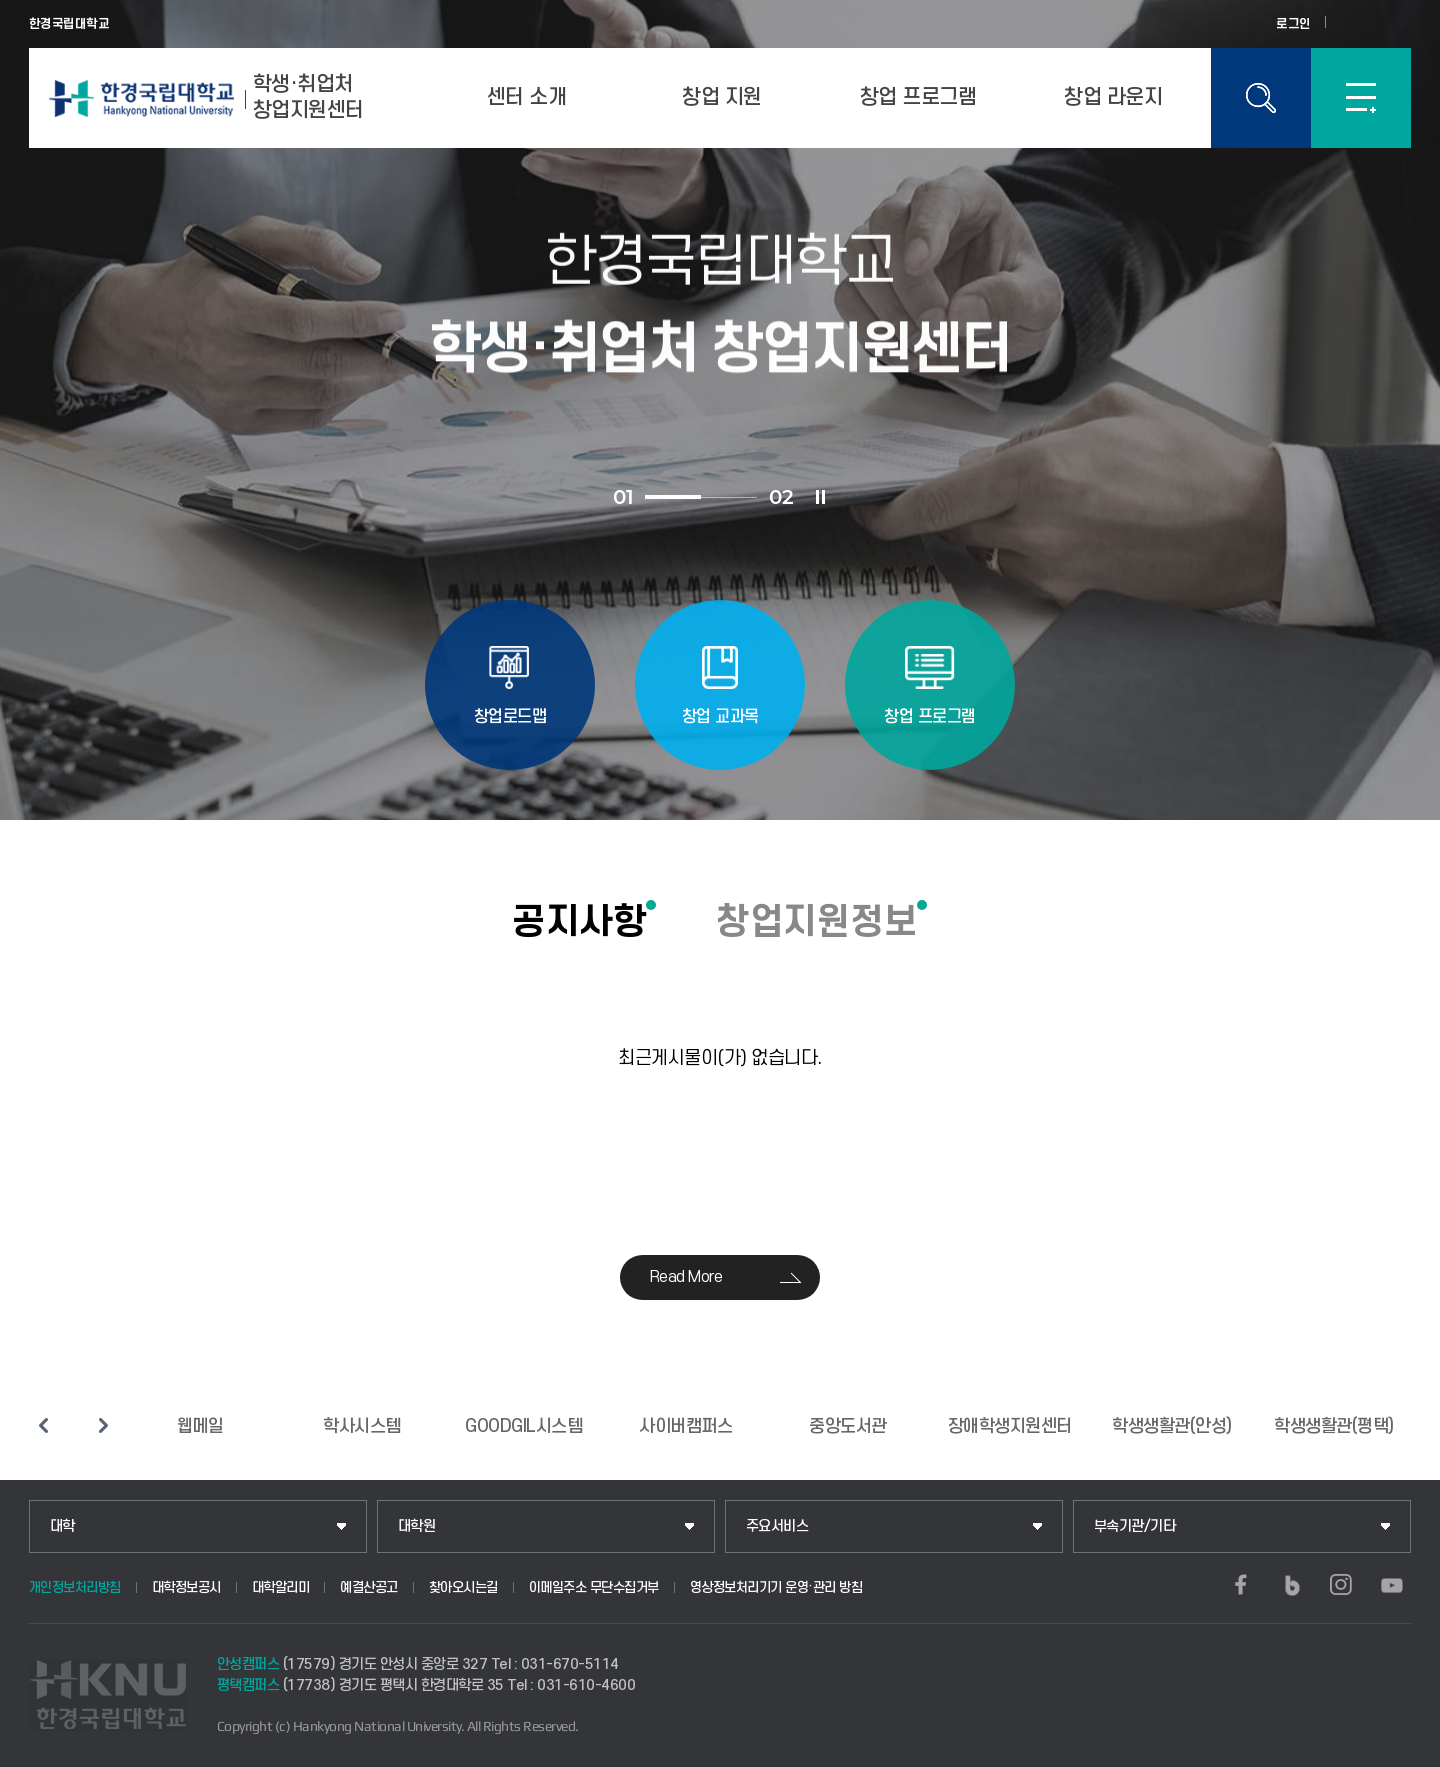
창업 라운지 (1113, 97)
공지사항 (579, 921)
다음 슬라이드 (104, 1425)
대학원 (417, 1526)
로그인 (1293, 24)
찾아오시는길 (463, 1587)
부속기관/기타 (1135, 1526)
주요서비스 (777, 1526)
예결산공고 (369, 1587)
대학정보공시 (186, 1587)
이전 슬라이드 (44, 1425)
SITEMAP (1361, 98)
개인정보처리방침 (75, 1587)
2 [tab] (729, 497)
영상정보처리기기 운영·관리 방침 (776, 1587)
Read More (686, 1277)
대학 (62, 1526)
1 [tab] (673, 497)
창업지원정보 (816, 921)
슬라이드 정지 (820, 497)
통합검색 (1261, 98)
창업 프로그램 (918, 97)
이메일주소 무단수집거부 (594, 1587)
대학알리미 (281, 1587)
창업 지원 (722, 97)
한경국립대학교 (69, 24)
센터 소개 (527, 97)
